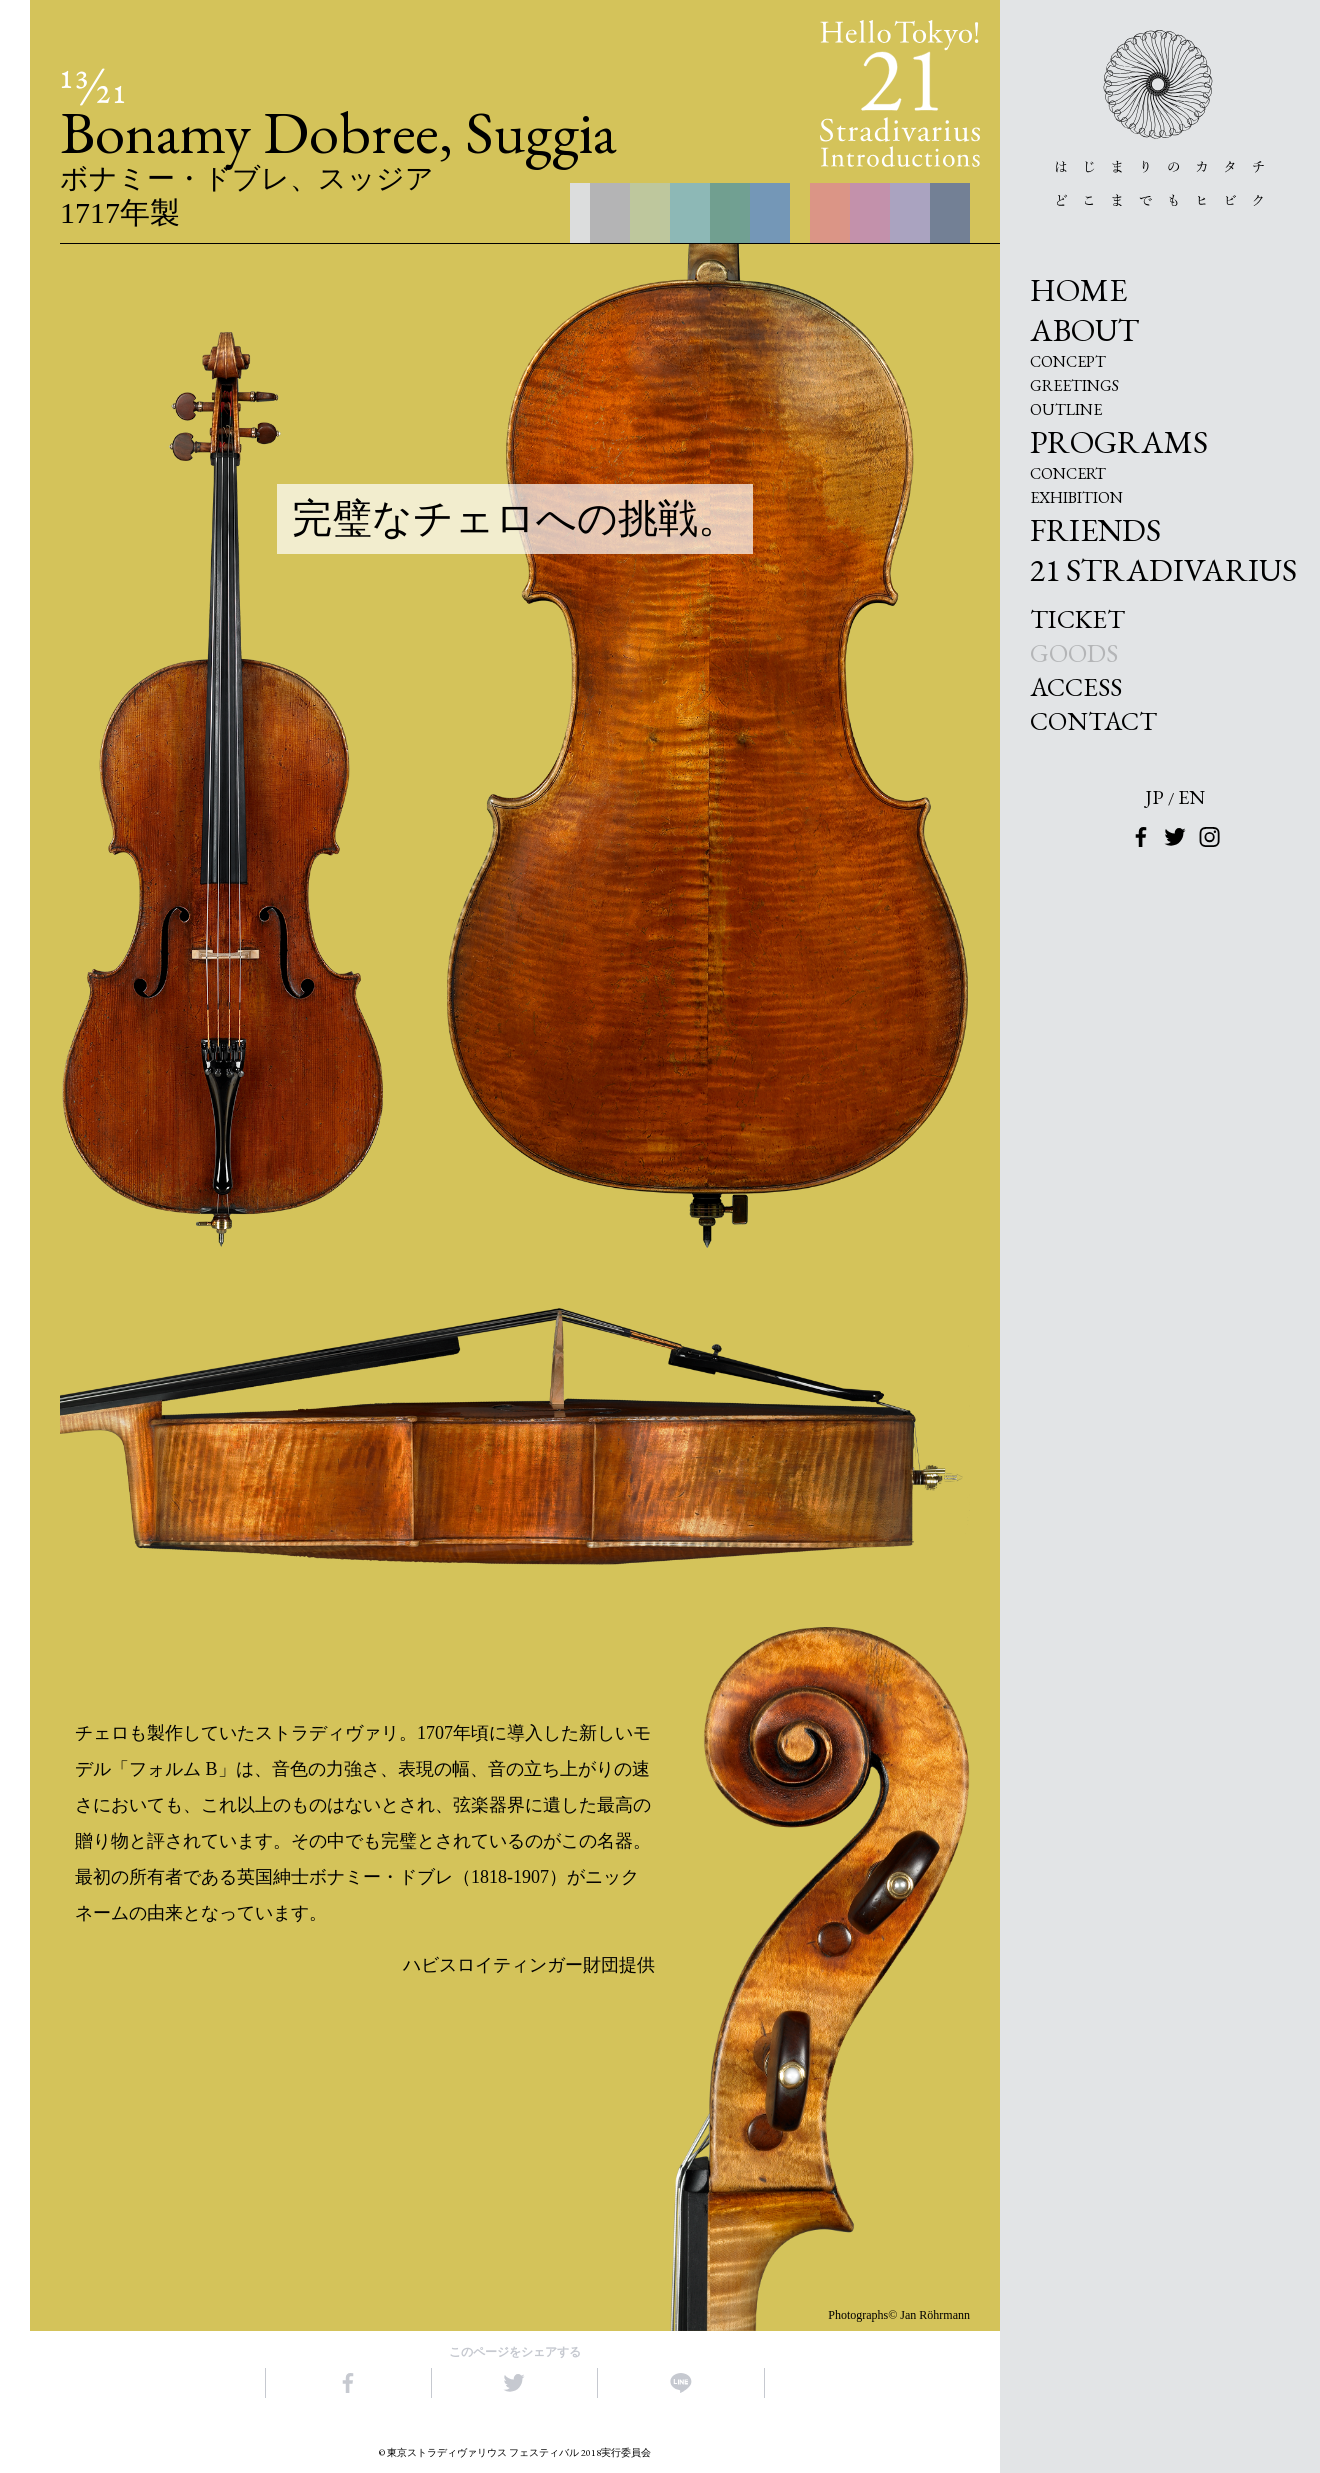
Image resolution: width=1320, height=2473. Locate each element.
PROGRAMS (1119, 442)
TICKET (1077, 619)
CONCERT (1068, 474)
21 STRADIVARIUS (1163, 570)
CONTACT (1093, 721)
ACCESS (1076, 687)
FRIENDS (1095, 530)
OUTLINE (1066, 410)
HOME (1078, 290)
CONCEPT (1068, 362)
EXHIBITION (1076, 498)
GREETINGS (1074, 386)
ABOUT (1084, 330)
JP (1154, 797)
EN (1191, 797)
